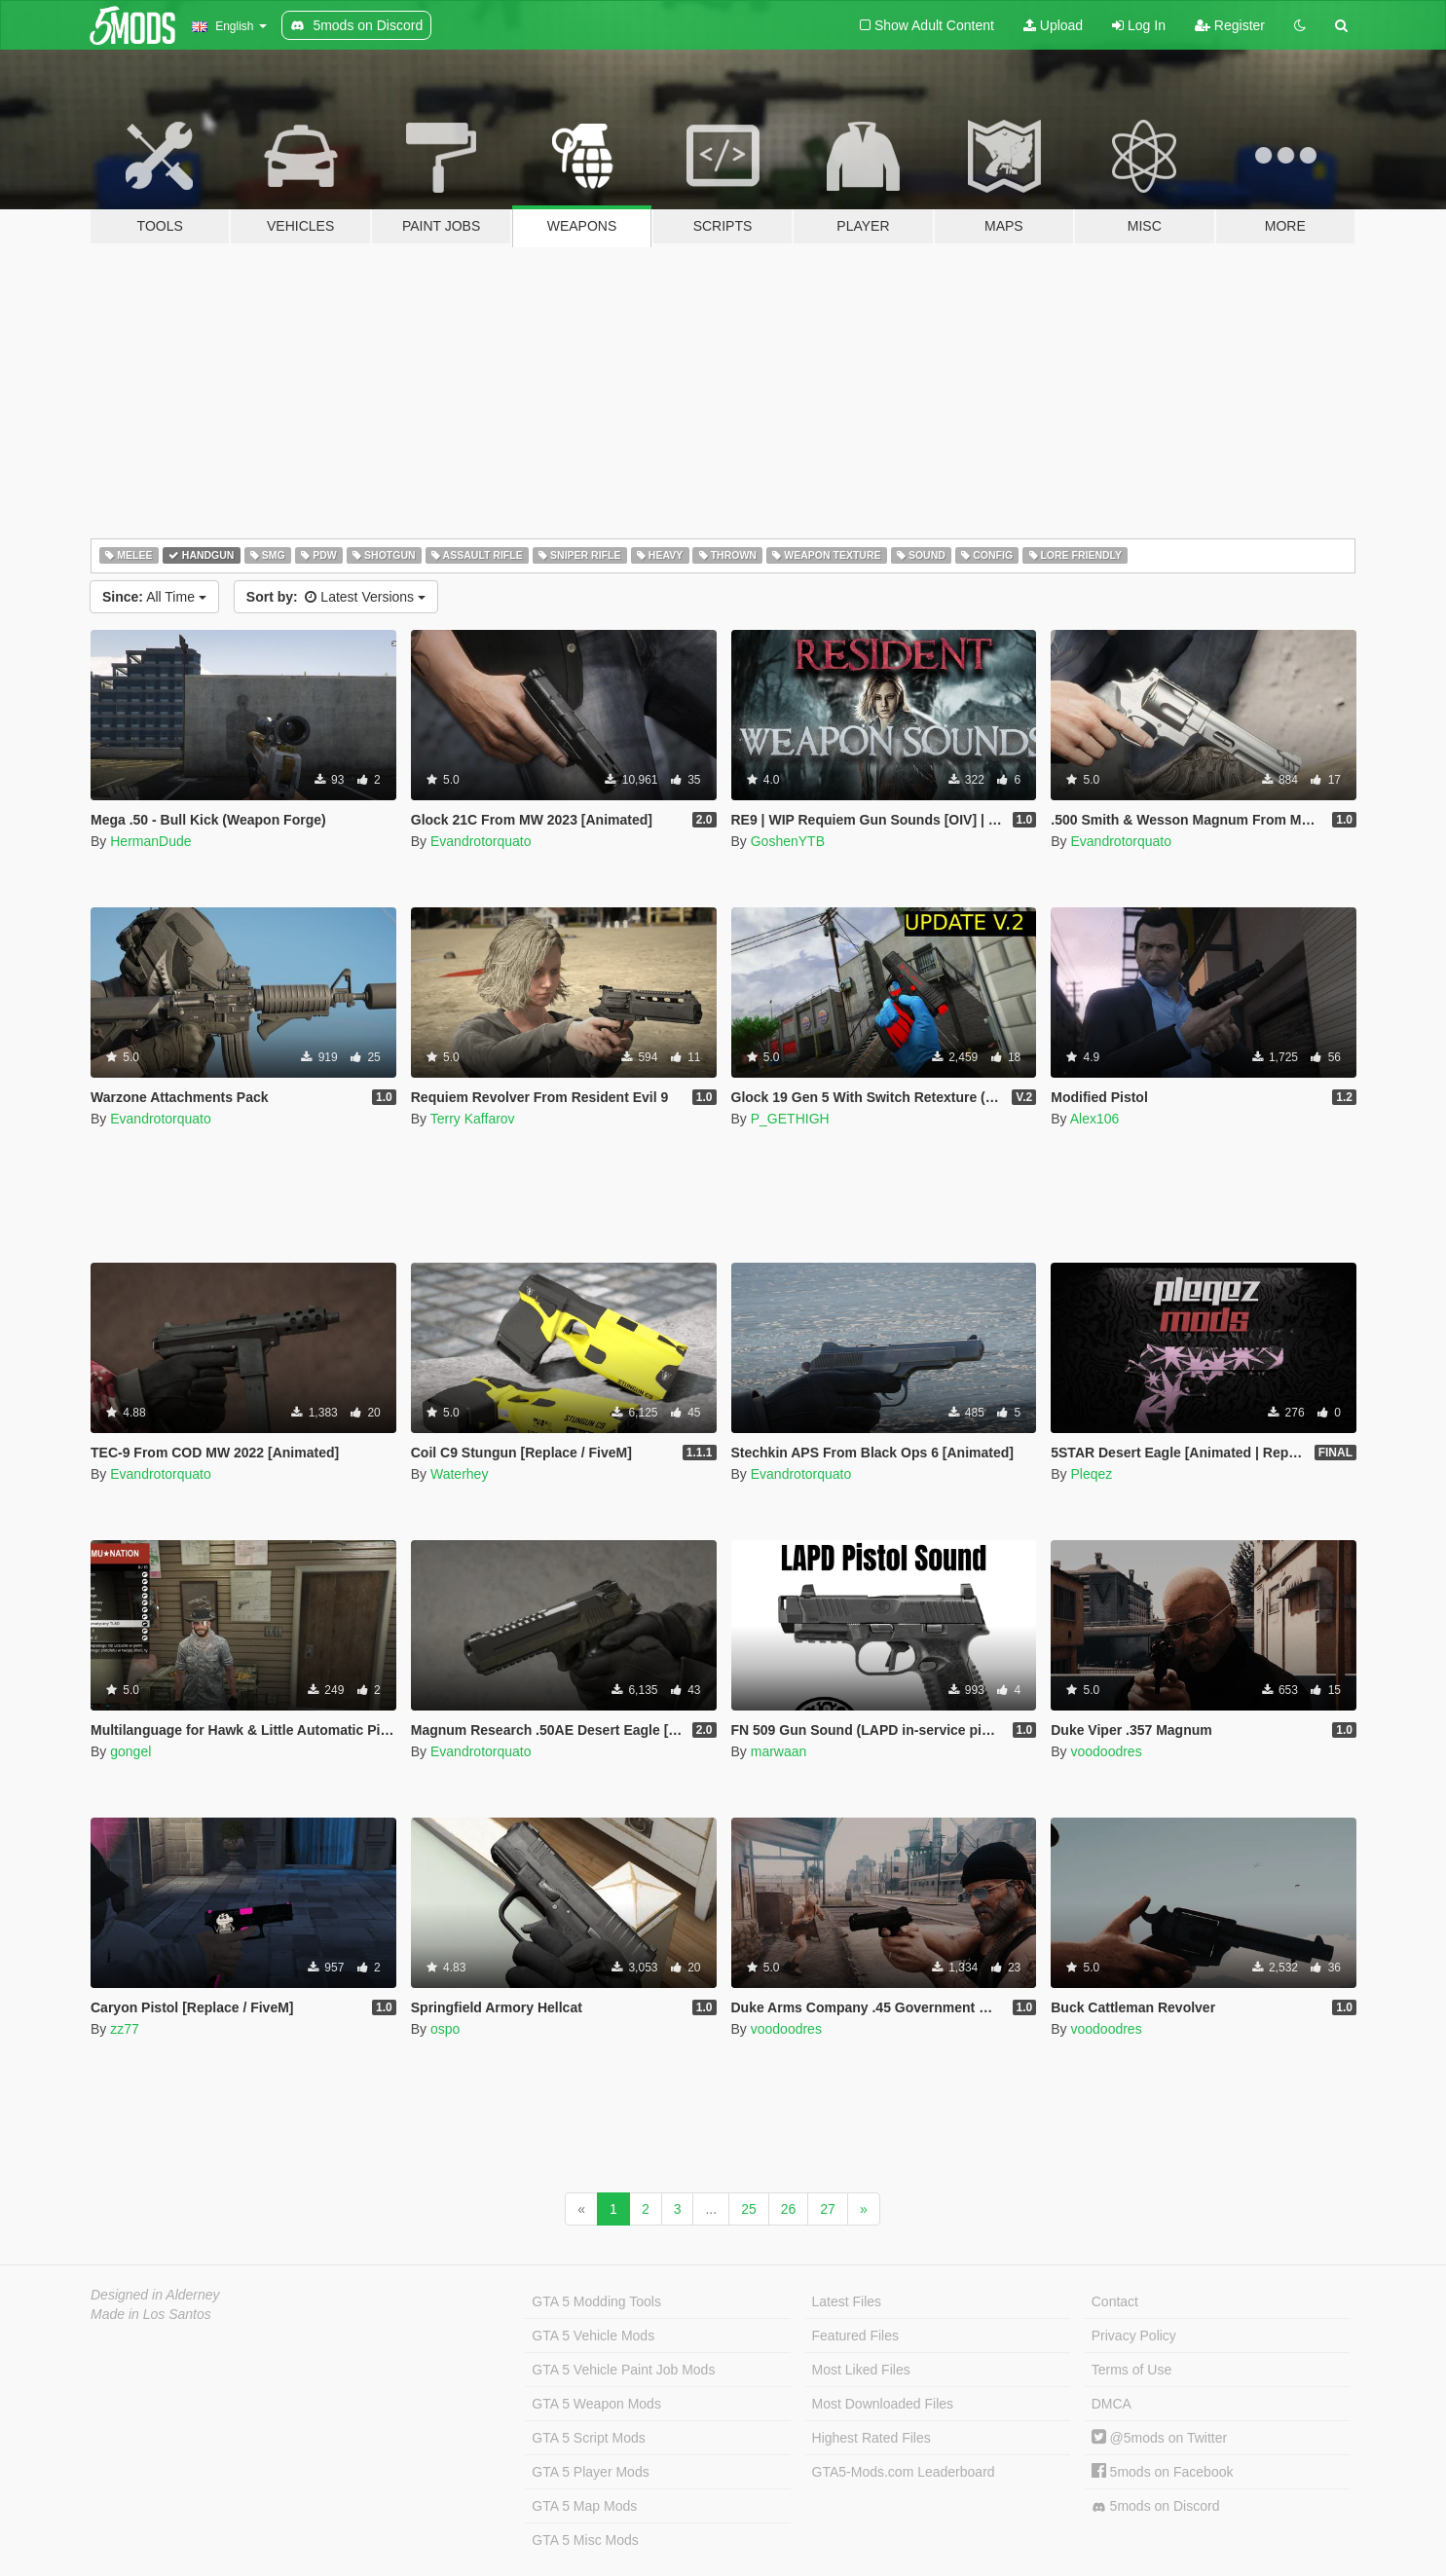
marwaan (779, 1751)
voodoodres (1105, 1751)
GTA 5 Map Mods (584, 2506)
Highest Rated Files (871, 2438)
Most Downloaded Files (883, 2403)
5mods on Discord (1156, 2506)
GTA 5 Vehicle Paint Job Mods (623, 2369)
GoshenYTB (788, 841)
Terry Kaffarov (472, 1118)
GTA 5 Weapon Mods (596, 2403)
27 (827, 2209)
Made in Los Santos (151, 2314)
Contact (1115, 2301)
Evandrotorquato (481, 841)
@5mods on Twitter (1159, 2438)
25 (749, 2209)
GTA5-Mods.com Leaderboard (903, 2472)
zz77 (124, 2029)
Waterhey (459, 1474)
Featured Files (855, 2335)
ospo (445, 2029)
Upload (1053, 25)
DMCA (1111, 2403)
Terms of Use (1131, 2369)
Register (1230, 25)
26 (789, 2209)
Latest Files (847, 2301)
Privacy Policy (1134, 2335)
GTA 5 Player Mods (590, 2472)
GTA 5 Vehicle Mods (593, 2335)
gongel (130, 1751)
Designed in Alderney (155, 2294)
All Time (154, 597)
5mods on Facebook (1163, 2472)
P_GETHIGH (790, 1118)
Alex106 (1095, 1118)
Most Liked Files (861, 2369)
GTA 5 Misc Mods (585, 2540)
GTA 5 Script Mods (588, 2438)
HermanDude (150, 841)
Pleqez (1091, 1474)
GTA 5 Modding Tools (596, 2301)
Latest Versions (336, 597)
